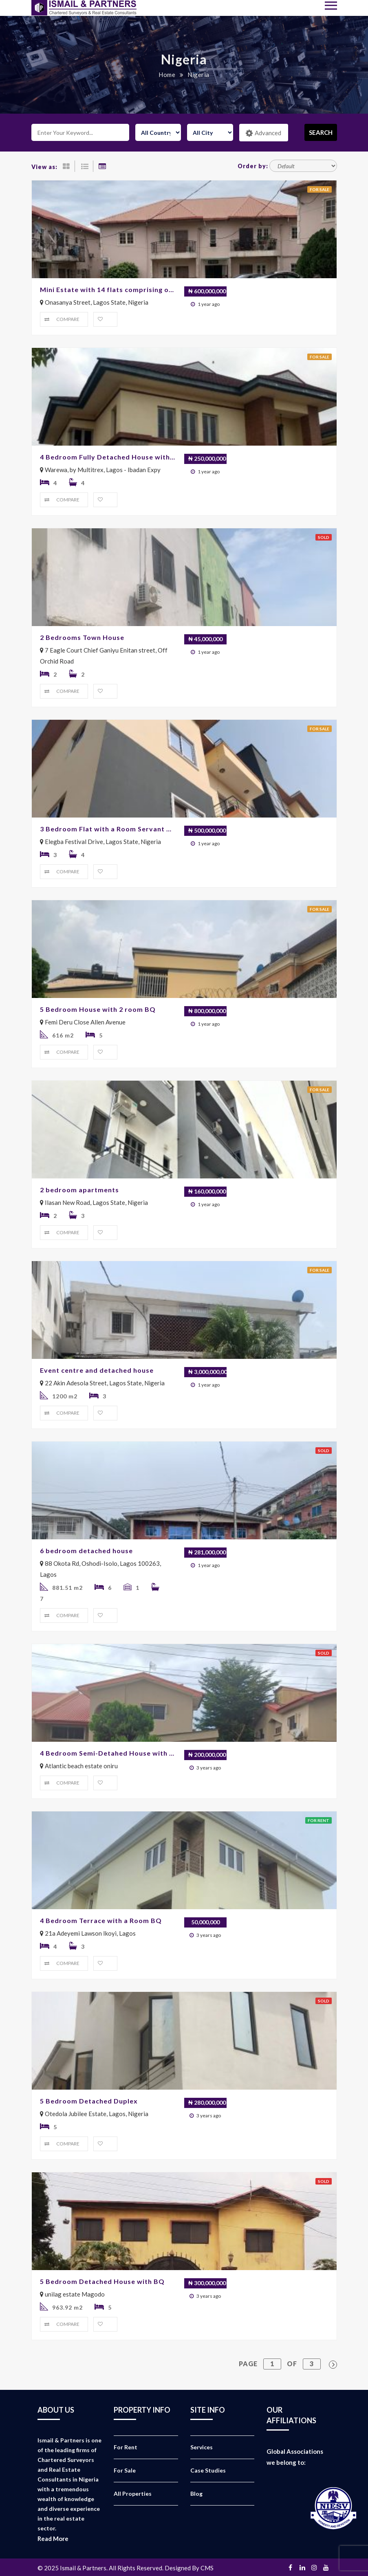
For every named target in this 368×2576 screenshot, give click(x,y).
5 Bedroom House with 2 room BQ (98, 1009)
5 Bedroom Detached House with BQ (102, 2281)
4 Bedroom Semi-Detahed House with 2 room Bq (108, 1753)
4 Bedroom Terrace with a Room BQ (101, 1920)
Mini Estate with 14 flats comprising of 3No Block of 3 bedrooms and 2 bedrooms (108, 289)
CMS (207, 2568)
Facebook (290, 2567)
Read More (52, 2538)
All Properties (133, 2493)
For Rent (125, 2447)
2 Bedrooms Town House (82, 637)
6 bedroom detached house (86, 1550)
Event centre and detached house (97, 1370)
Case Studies (208, 2470)
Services (201, 2447)
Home (167, 74)
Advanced (263, 133)
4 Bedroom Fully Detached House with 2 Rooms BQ (108, 457)
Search (321, 132)
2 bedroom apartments (79, 1189)
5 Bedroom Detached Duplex (89, 2101)
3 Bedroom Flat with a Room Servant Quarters (108, 829)
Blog (196, 2493)
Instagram (314, 2567)
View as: (44, 166)
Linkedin (302, 2567)
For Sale (125, 2470)
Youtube (326, 2567)
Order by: (253, 166)
